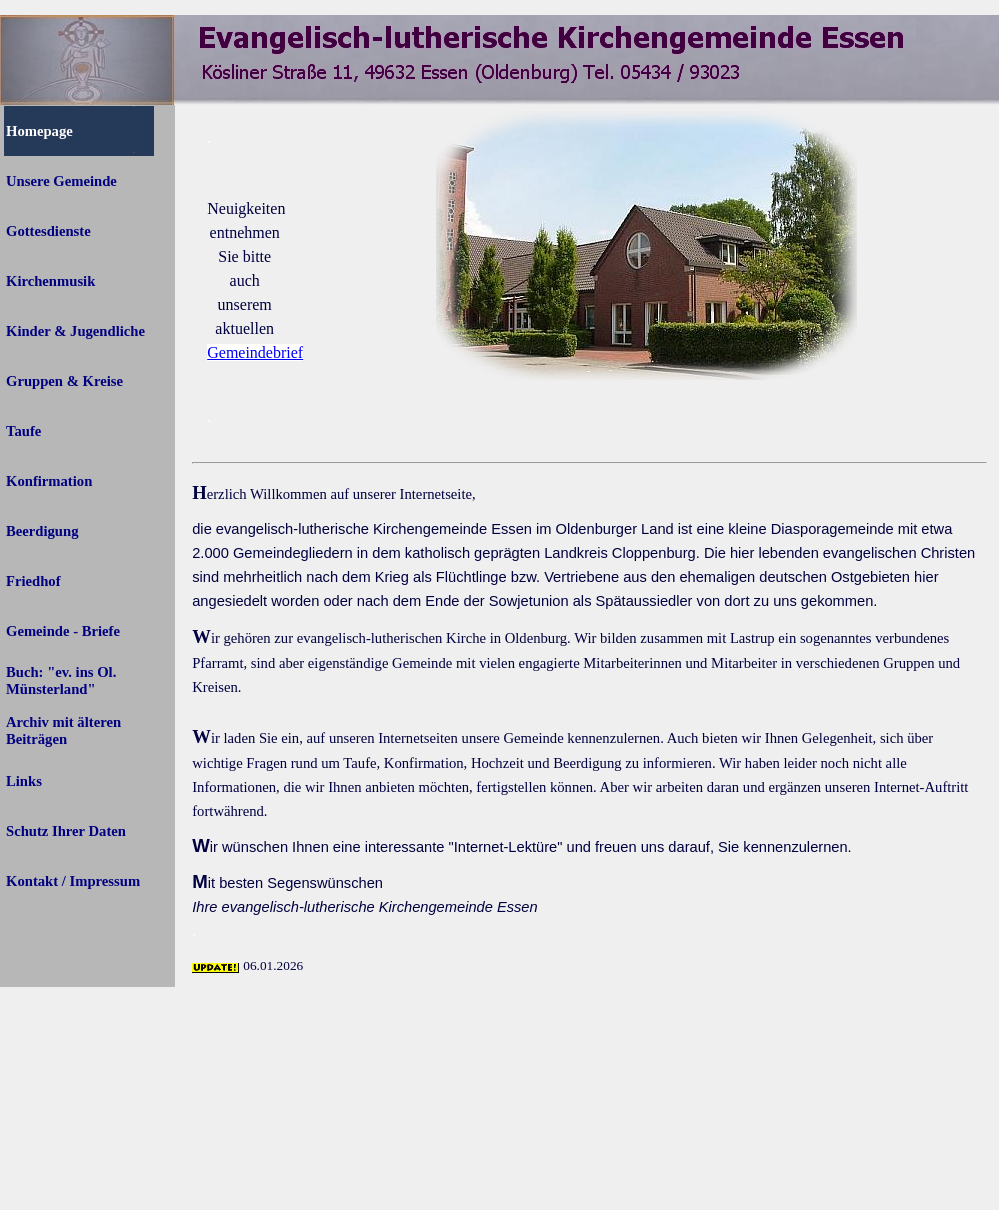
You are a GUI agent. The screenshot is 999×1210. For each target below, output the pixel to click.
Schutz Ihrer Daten (66, 831)
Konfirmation (49, 481)
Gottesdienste (48, 231)
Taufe (23, 431)
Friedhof (33, 581)
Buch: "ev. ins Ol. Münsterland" (61, 680)
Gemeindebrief (255, 352)
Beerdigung (42, 531)
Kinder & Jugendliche (75, 331)
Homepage (39, 131)
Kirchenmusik (50, 281)
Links (24, 781)
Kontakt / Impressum (73, 881)
